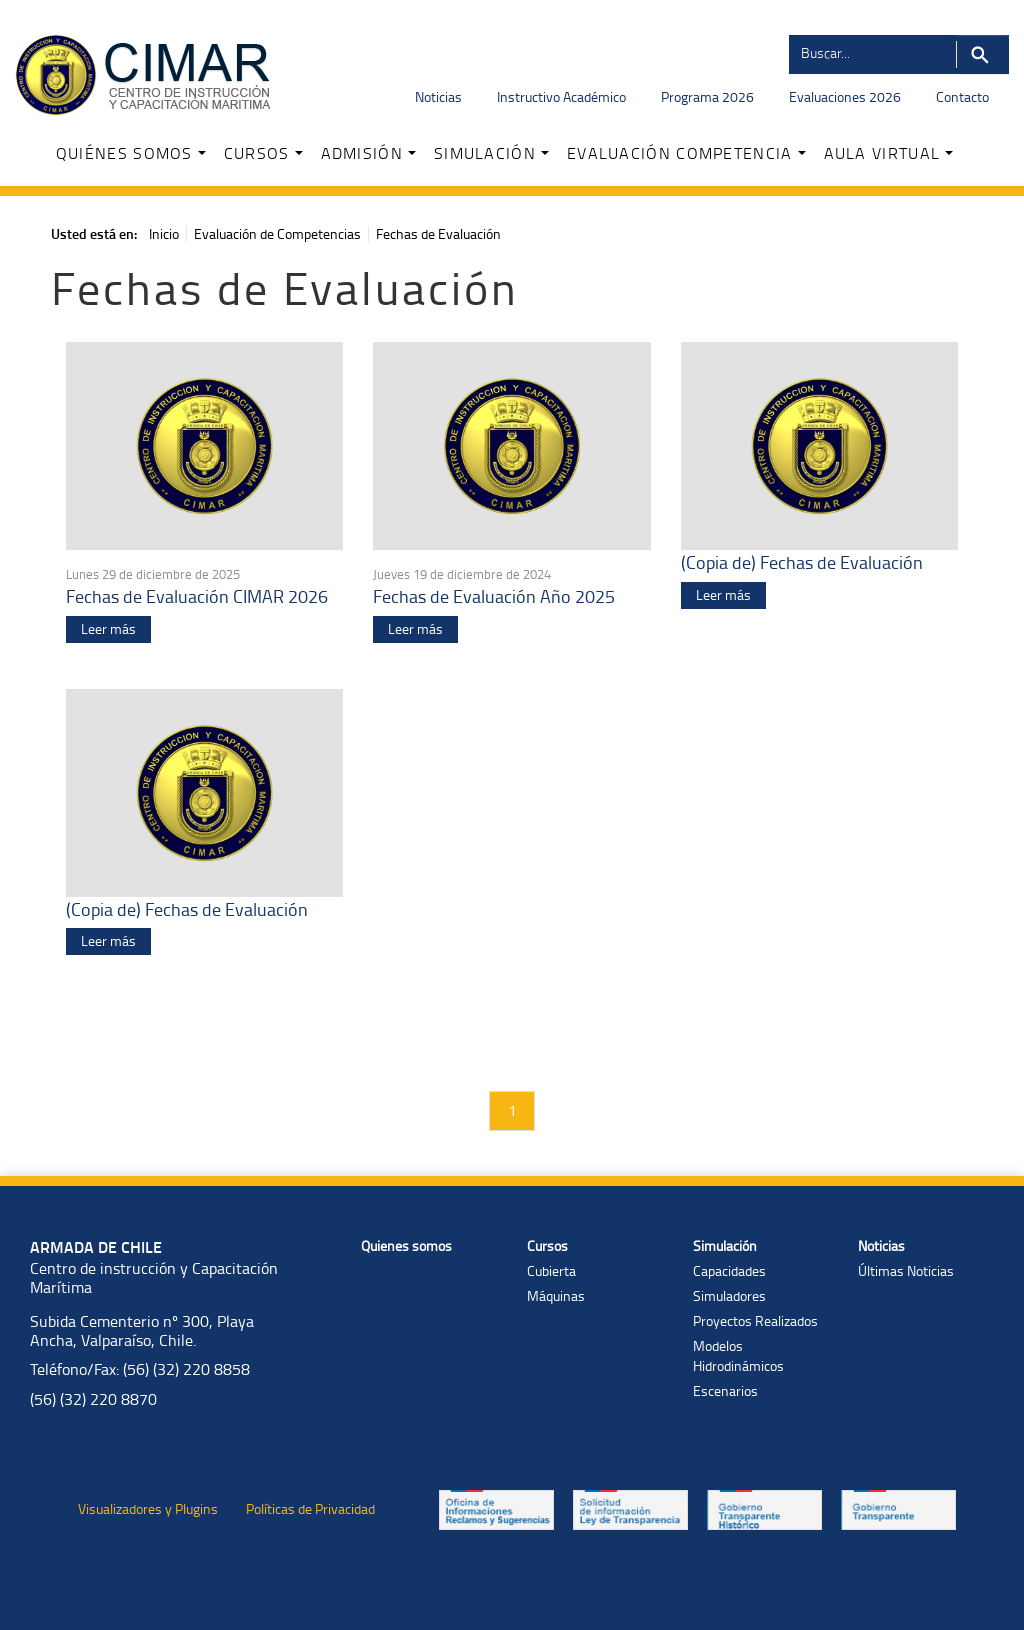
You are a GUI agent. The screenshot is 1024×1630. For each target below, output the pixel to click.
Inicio (164, 234)
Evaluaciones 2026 (845, 96)
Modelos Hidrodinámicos (738, 1355)
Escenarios (725, 1390)
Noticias (438, 96)
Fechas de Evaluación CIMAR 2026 (197, 596)
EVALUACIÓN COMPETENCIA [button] (686, 153)
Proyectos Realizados (755, 1320)
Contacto (962, 96)
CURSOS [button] (263, 153)
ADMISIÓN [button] (368, 153)
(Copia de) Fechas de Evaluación (802, 562)
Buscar (982, 54)
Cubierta (551, 1270)
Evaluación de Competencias (277, 234)
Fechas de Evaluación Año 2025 (494, 596)
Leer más (108, 628)
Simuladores (729, 1295)
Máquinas (556, 1295)
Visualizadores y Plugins (148, 1508)
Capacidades (729, 1270)
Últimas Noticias (906, 1270)
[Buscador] (871, 52)
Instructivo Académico (561, 96)
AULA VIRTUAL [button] (889, 153)
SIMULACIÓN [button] (491, 153)
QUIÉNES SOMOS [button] (131, 153)
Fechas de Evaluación (438, 234)
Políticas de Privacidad (310, 1508)
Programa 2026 (707, 96)
